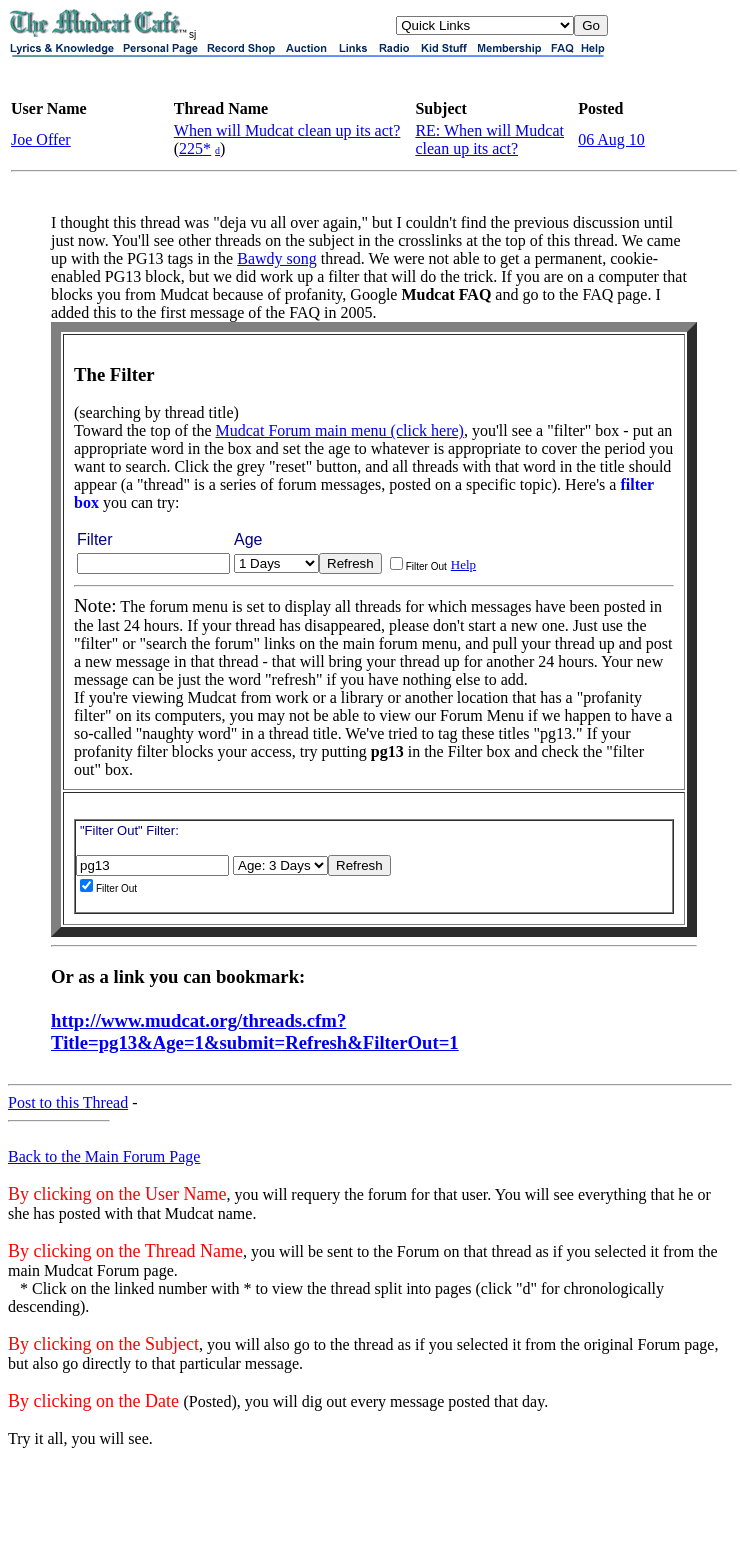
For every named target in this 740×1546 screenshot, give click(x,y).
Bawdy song (277, 258)
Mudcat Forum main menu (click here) (340, 430)
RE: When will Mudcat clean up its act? (489, 139)
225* (195, 148)
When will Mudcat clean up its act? (287, 130)
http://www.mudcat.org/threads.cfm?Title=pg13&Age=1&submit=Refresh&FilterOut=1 (255, 1031)
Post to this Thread (68, 1102)
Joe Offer (41, 139)
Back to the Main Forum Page (104, 1156)
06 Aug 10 (611, 139)
